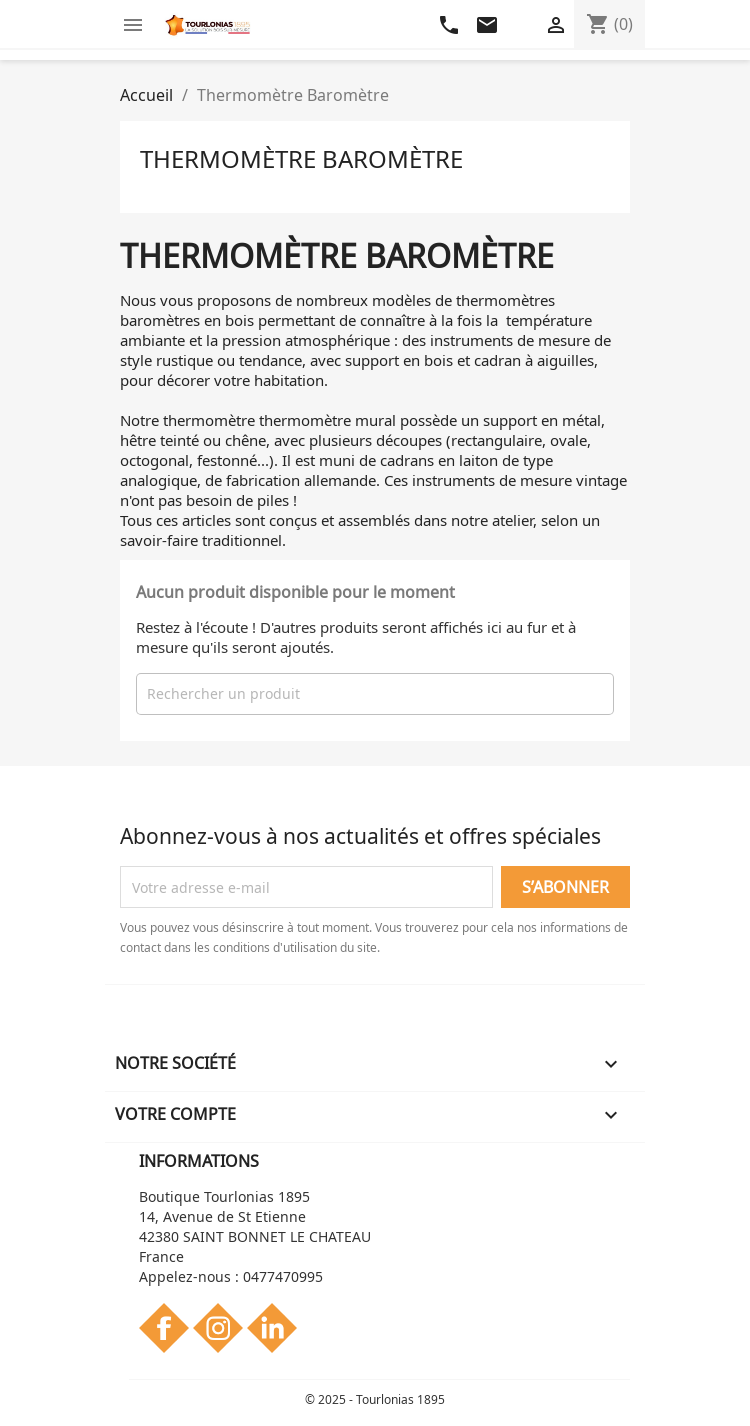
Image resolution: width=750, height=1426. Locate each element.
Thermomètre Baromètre (301, 158)
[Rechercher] (375, 694)
